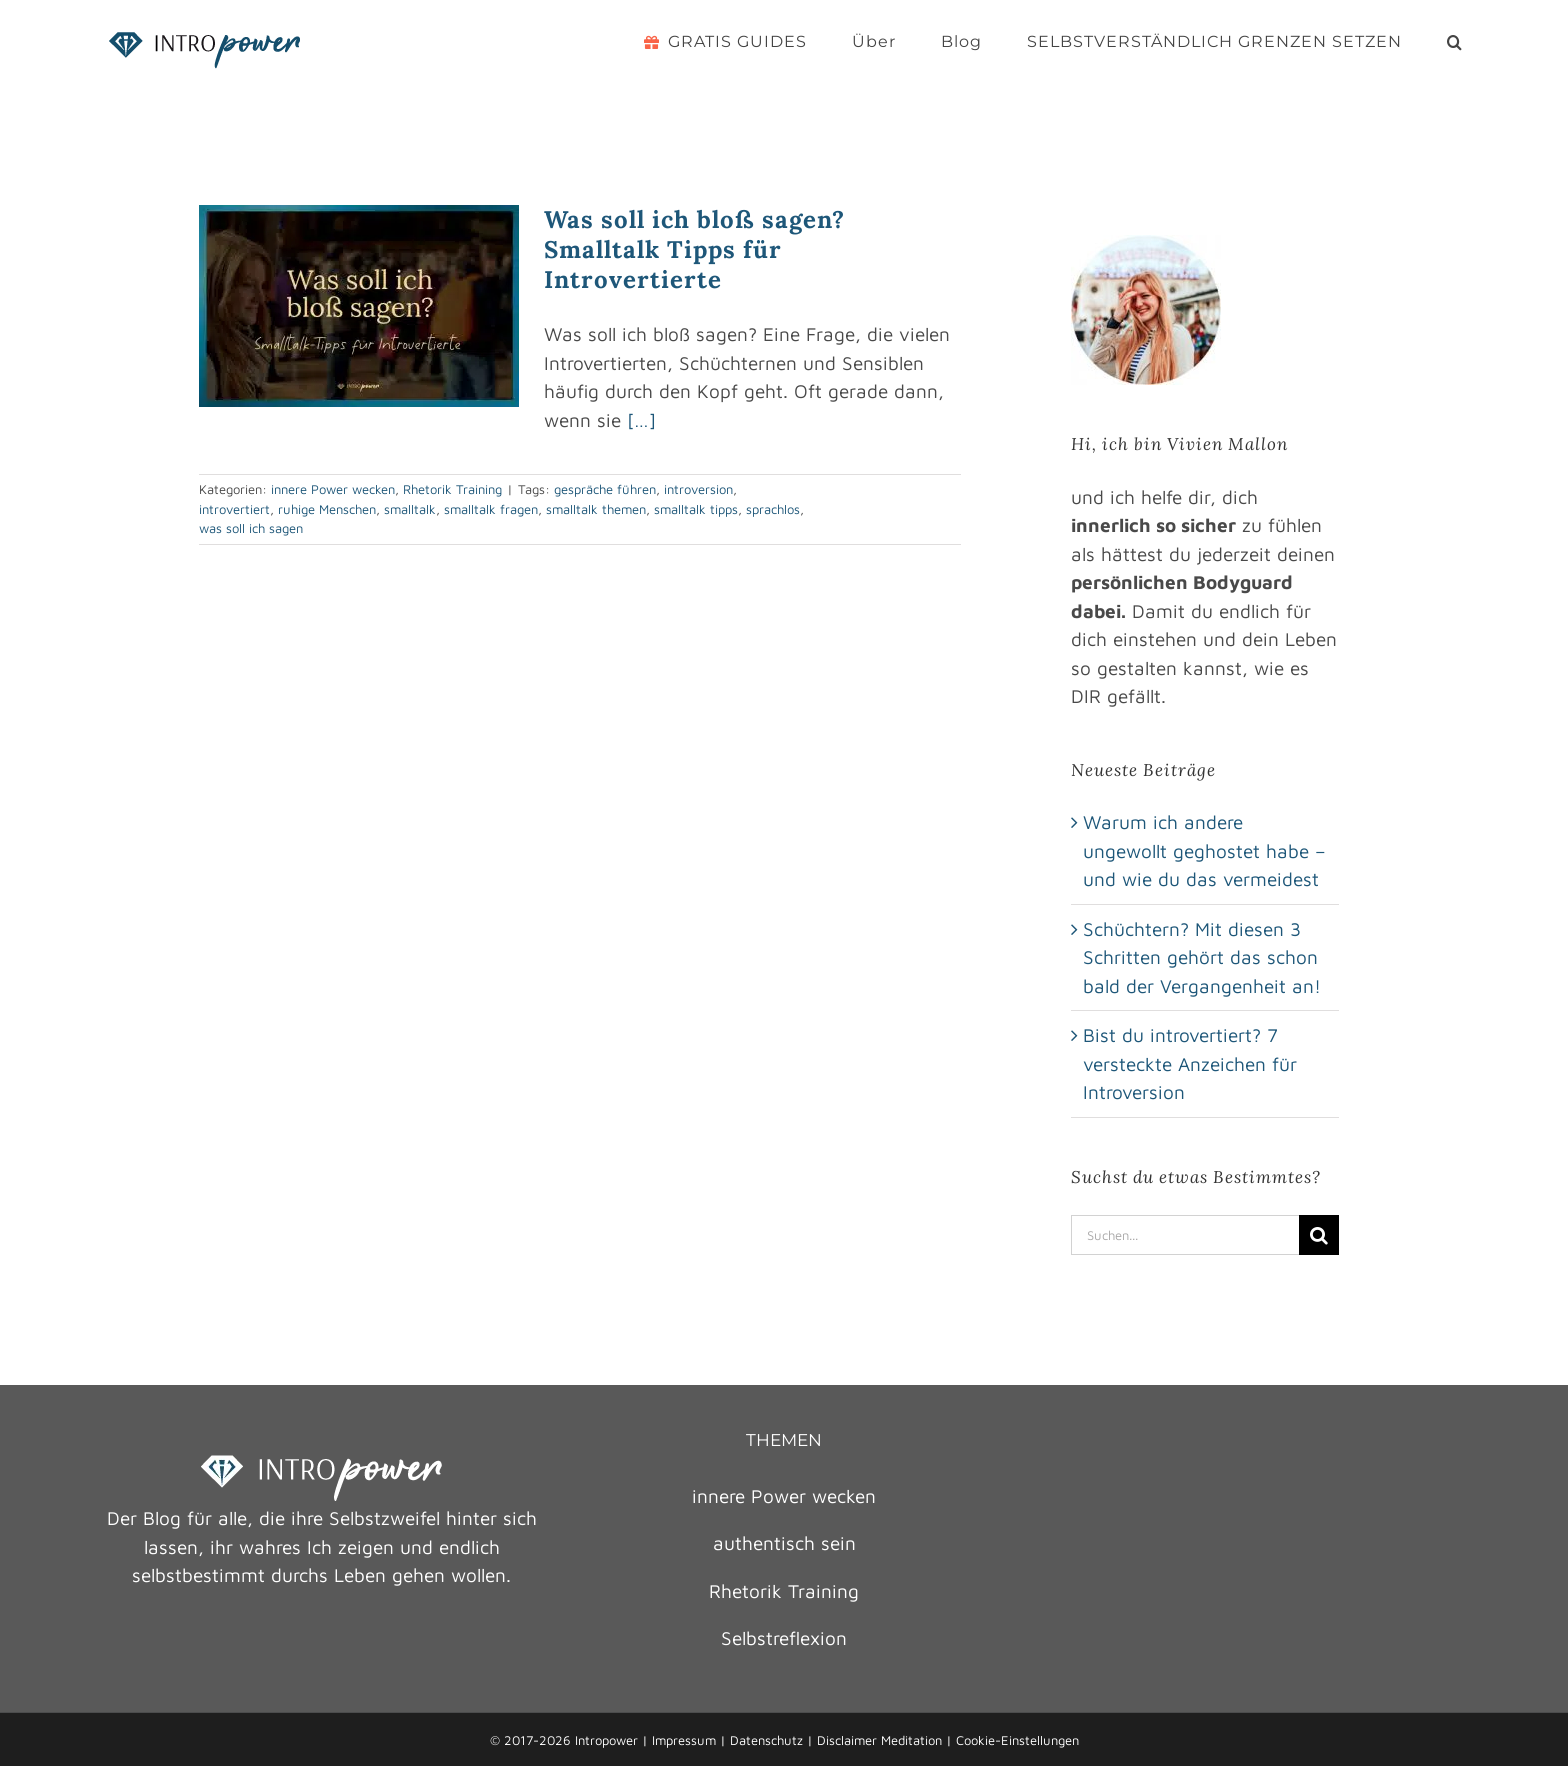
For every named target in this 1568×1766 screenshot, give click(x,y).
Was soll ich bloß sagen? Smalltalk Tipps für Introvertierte (694, 249)
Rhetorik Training (452, 489)
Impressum (684, 1740)
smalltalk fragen (491, 509)
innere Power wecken (333, 489)
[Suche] (1319, 1235)
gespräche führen (605, 489)
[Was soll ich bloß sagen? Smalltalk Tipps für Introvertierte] (359, 306)
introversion (698, 489)
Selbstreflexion (784, 1638)
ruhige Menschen (327, 509)
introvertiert (234, 509)
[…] (641, 420)
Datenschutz (766, 1740)
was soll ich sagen (251, 528)
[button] (1455, 42)
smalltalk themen (596, 509)
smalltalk (410, 509)
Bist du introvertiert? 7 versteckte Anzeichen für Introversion (1190, 1063)
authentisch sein (784, 1543)
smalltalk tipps (696, 509)
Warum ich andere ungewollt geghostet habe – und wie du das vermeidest (1204, 850)
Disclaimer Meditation (879, 1740)
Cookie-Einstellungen (1017, 1740)
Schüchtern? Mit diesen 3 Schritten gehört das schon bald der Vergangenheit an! (1202, 957)
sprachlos (773, 509)
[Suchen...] (1185, 1235)
